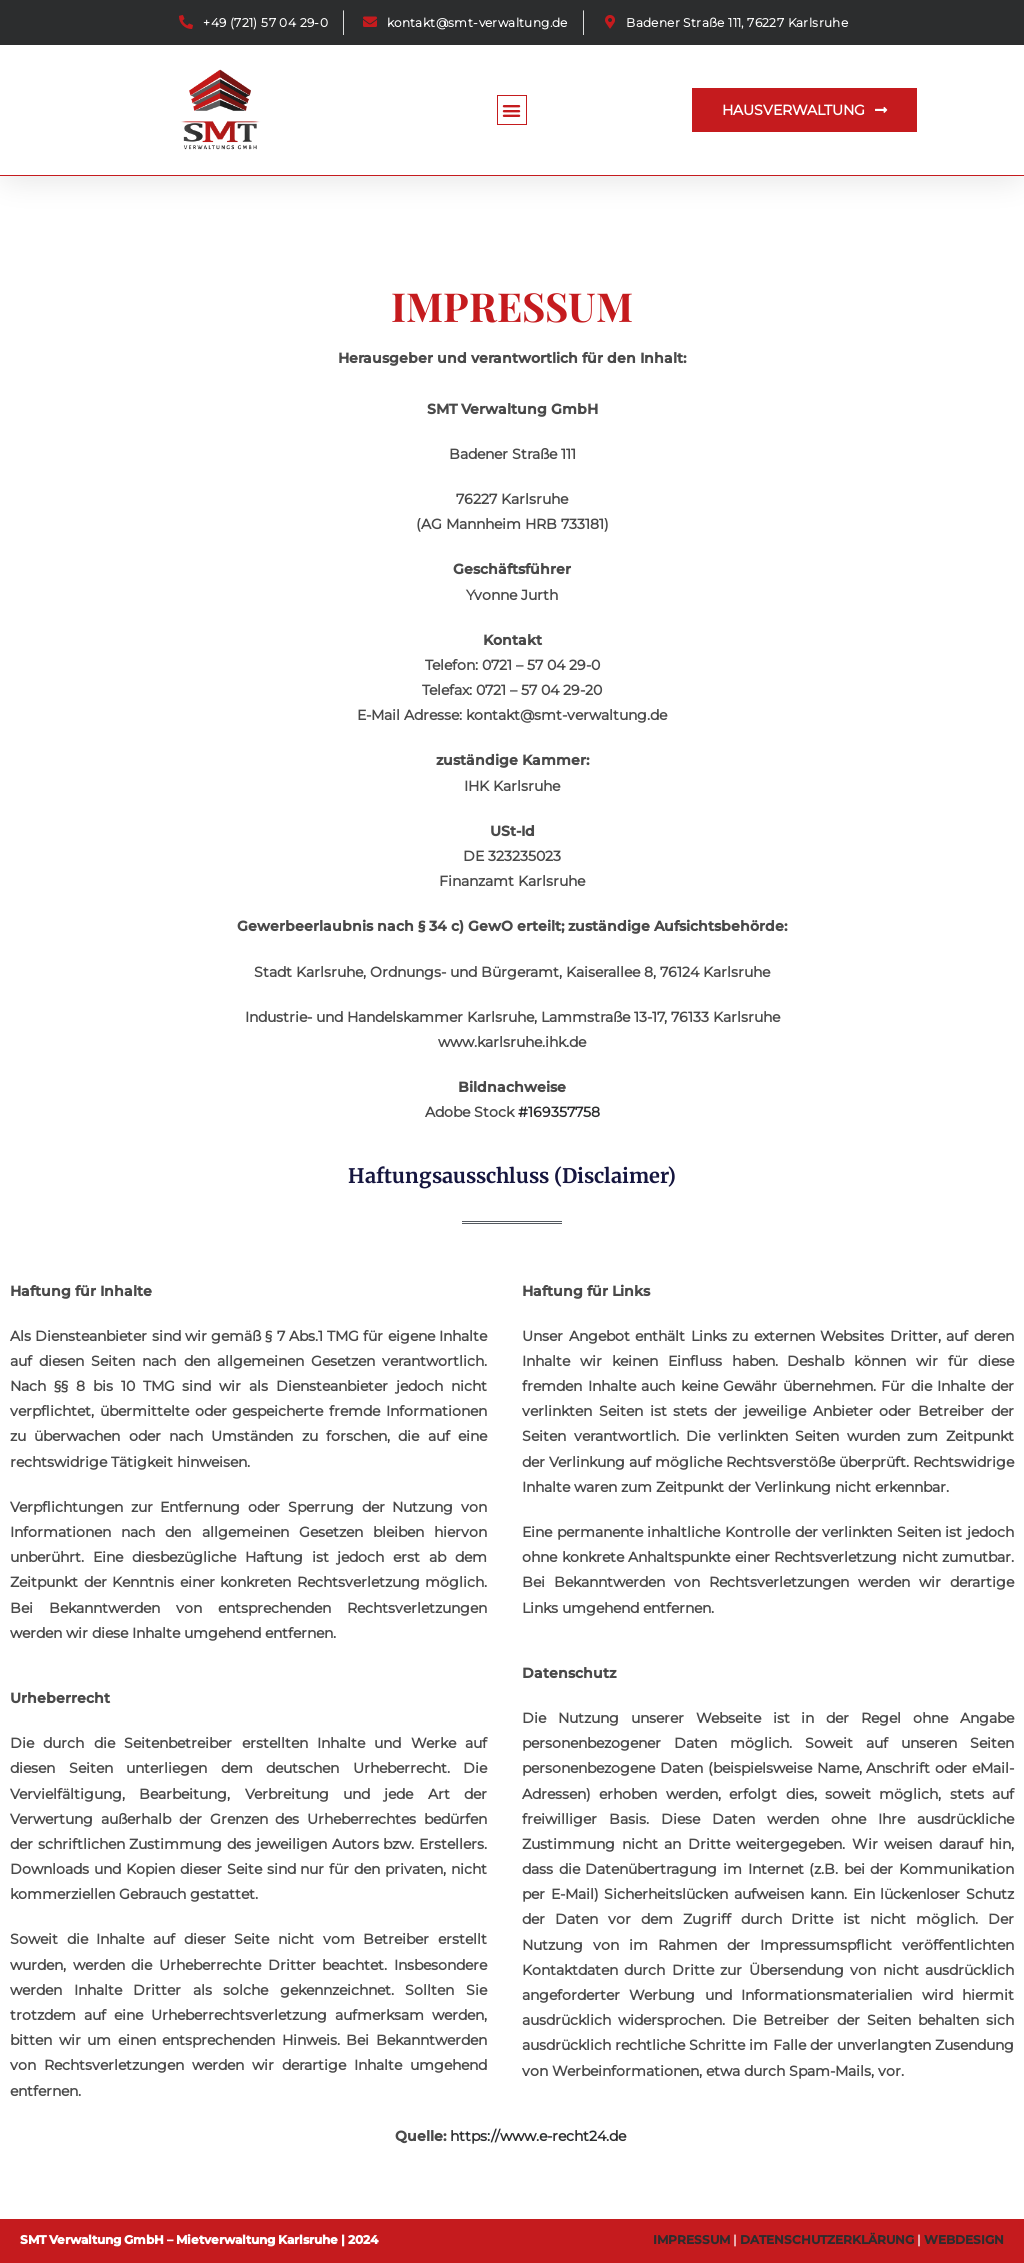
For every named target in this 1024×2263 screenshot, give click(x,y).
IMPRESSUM (691, 2239)
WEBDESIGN (964, 2239)
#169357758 (559, 1112)
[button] (512, 110)
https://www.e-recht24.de (538, 2136)
